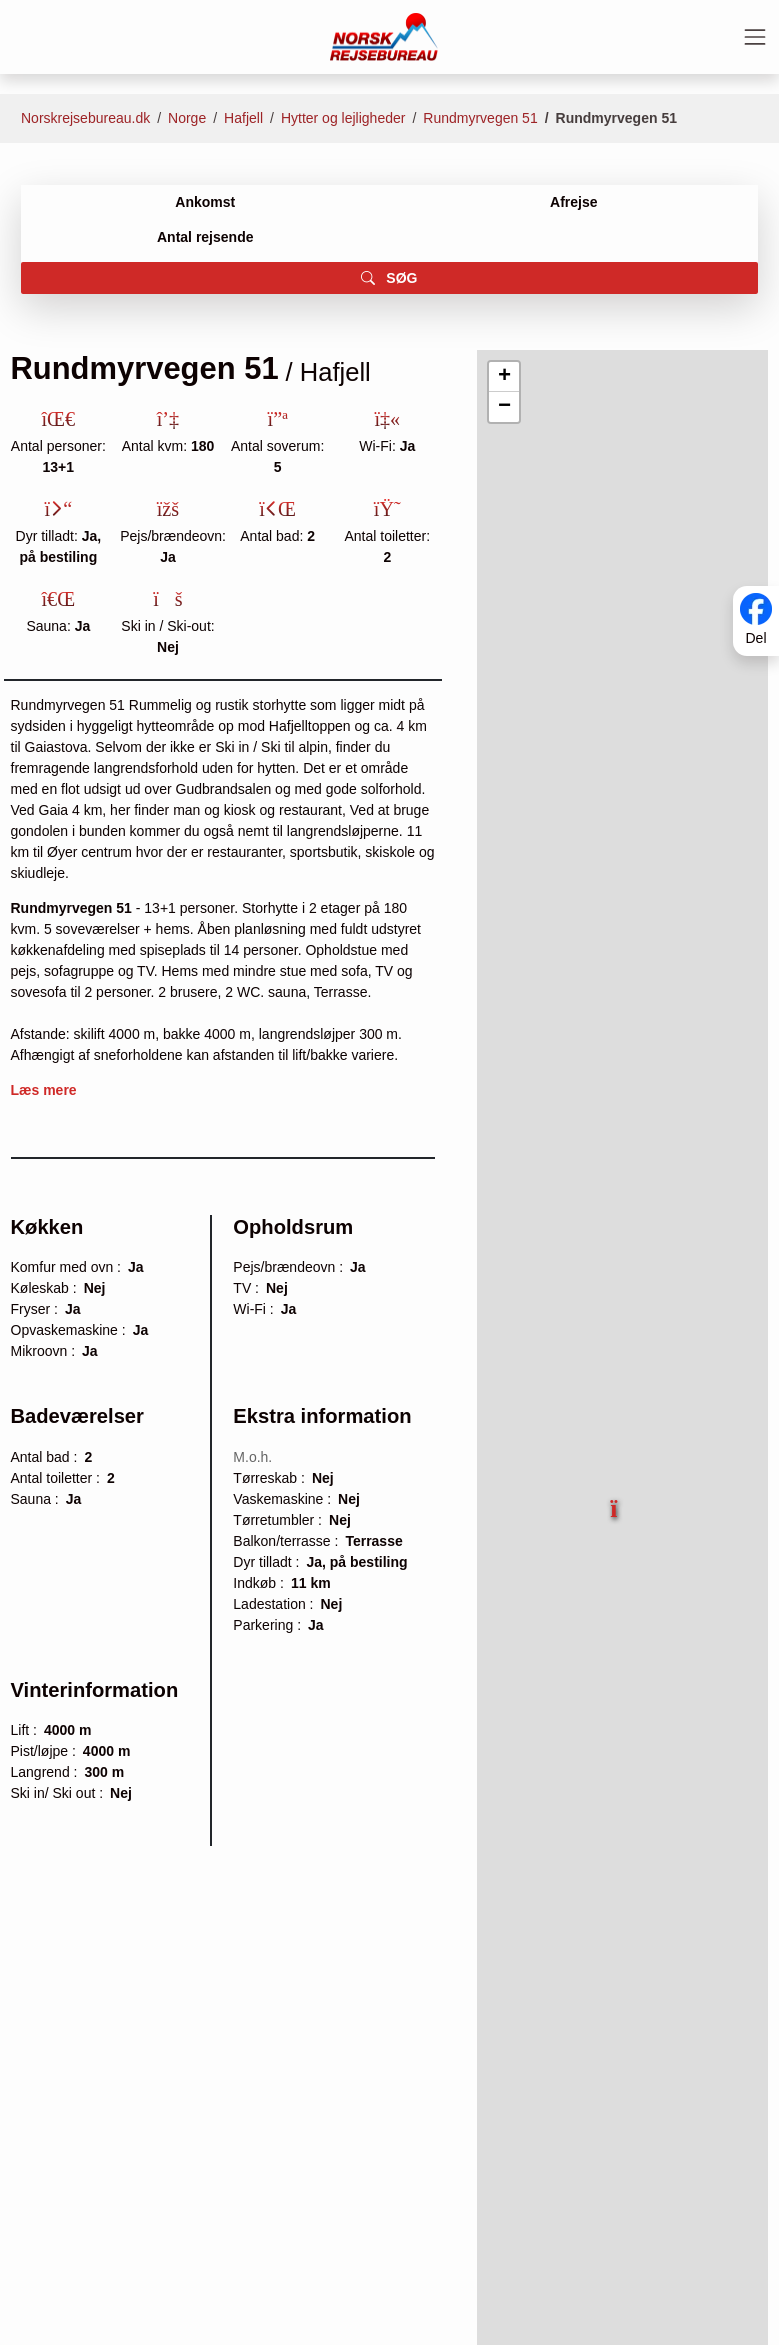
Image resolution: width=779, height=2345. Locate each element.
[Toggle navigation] (755, 37)
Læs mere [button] (44, 1090)
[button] (616, 1501)
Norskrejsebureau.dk (85, 118)
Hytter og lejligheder (343, 118)
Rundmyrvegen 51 (480, 118)
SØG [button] (389, 278)
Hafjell (243, 118)
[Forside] (384, 36)
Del (755, 639)
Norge (187, 118)
